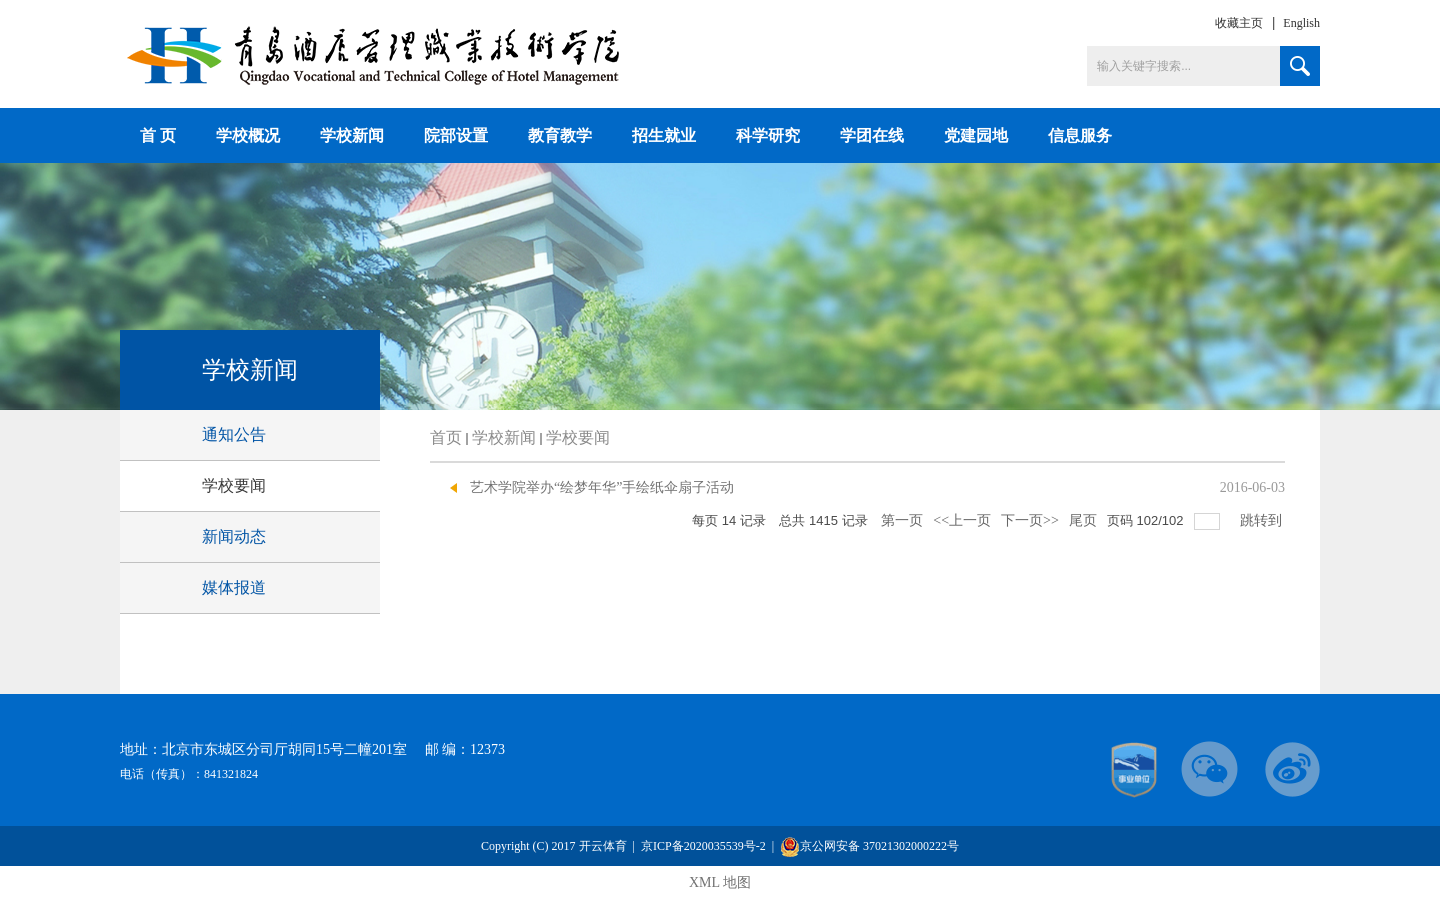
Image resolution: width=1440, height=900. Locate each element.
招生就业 (664, 135)
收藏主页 (1239, 23)
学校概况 (248, 135)
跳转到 (1263, 520)
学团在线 (872, 135)
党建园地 (976, 135)
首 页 (158, 135)
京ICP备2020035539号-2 (705, 846)
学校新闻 (352, 135)
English (1301, 23)
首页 (446, 437)
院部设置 (456, 135)
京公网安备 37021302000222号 (869, 846)
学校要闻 (578, 437)
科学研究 (768, 135)
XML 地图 (720, 882)
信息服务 (1080, 135)
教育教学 (560, 135)
